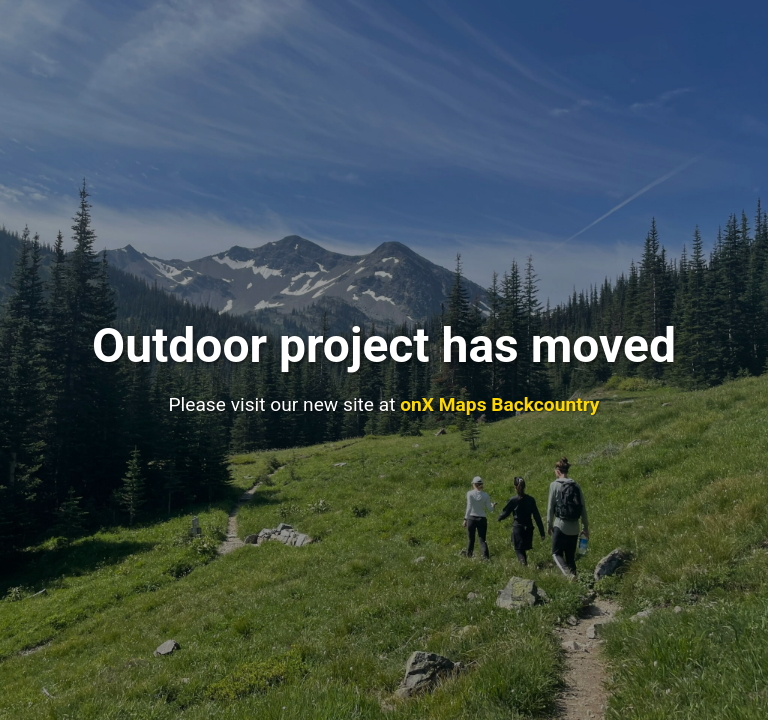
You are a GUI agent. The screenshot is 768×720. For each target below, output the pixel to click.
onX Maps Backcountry (499, 404)
